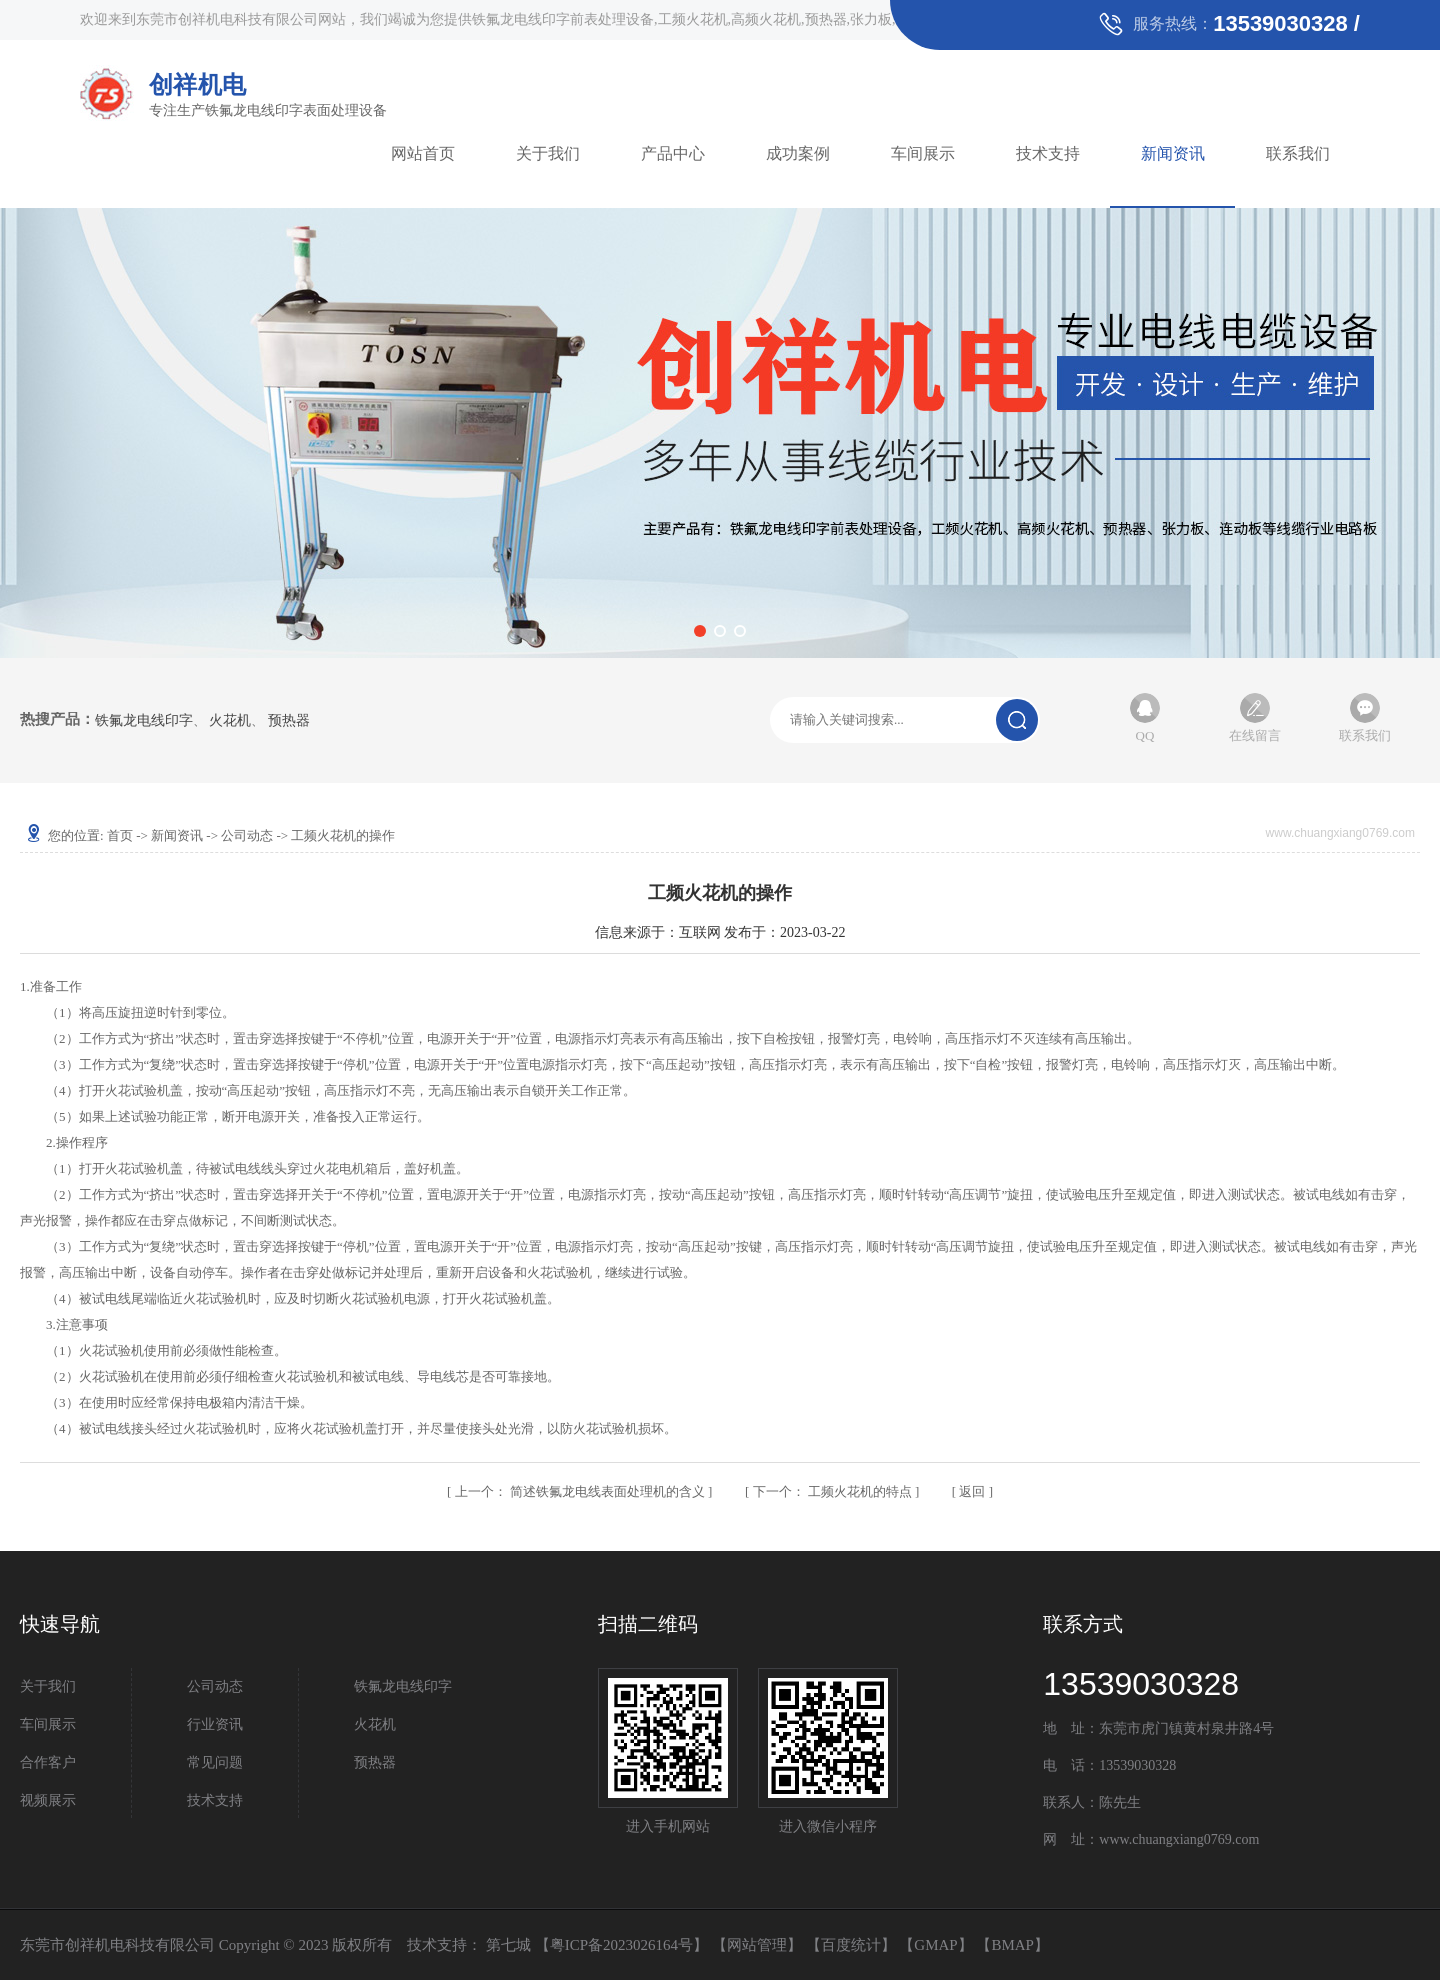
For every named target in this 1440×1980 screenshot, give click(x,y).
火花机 (230, 721)
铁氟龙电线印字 (144, 721)
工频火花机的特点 (834, 1491)
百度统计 (851, 1945)
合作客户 (48, 1762)
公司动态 (247, 835)
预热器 (289, 721)
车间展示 (923, 153)
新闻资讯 (1173, 153)
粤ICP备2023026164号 (621, 1945)
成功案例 (798, 153)
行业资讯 (215, 1724)
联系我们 (1298, 153)
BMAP (1012, 1945)
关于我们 (548, 153)
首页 (120, 835)
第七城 (508, 1945)
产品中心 (673, 153)
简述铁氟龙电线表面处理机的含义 (582, 1491)
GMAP (935, 1945)
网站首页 (423, 153)
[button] (700, 631)
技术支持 (1048, 153)
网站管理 (757, 1945)
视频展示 (48, 1800)
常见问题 (215, 1762)
